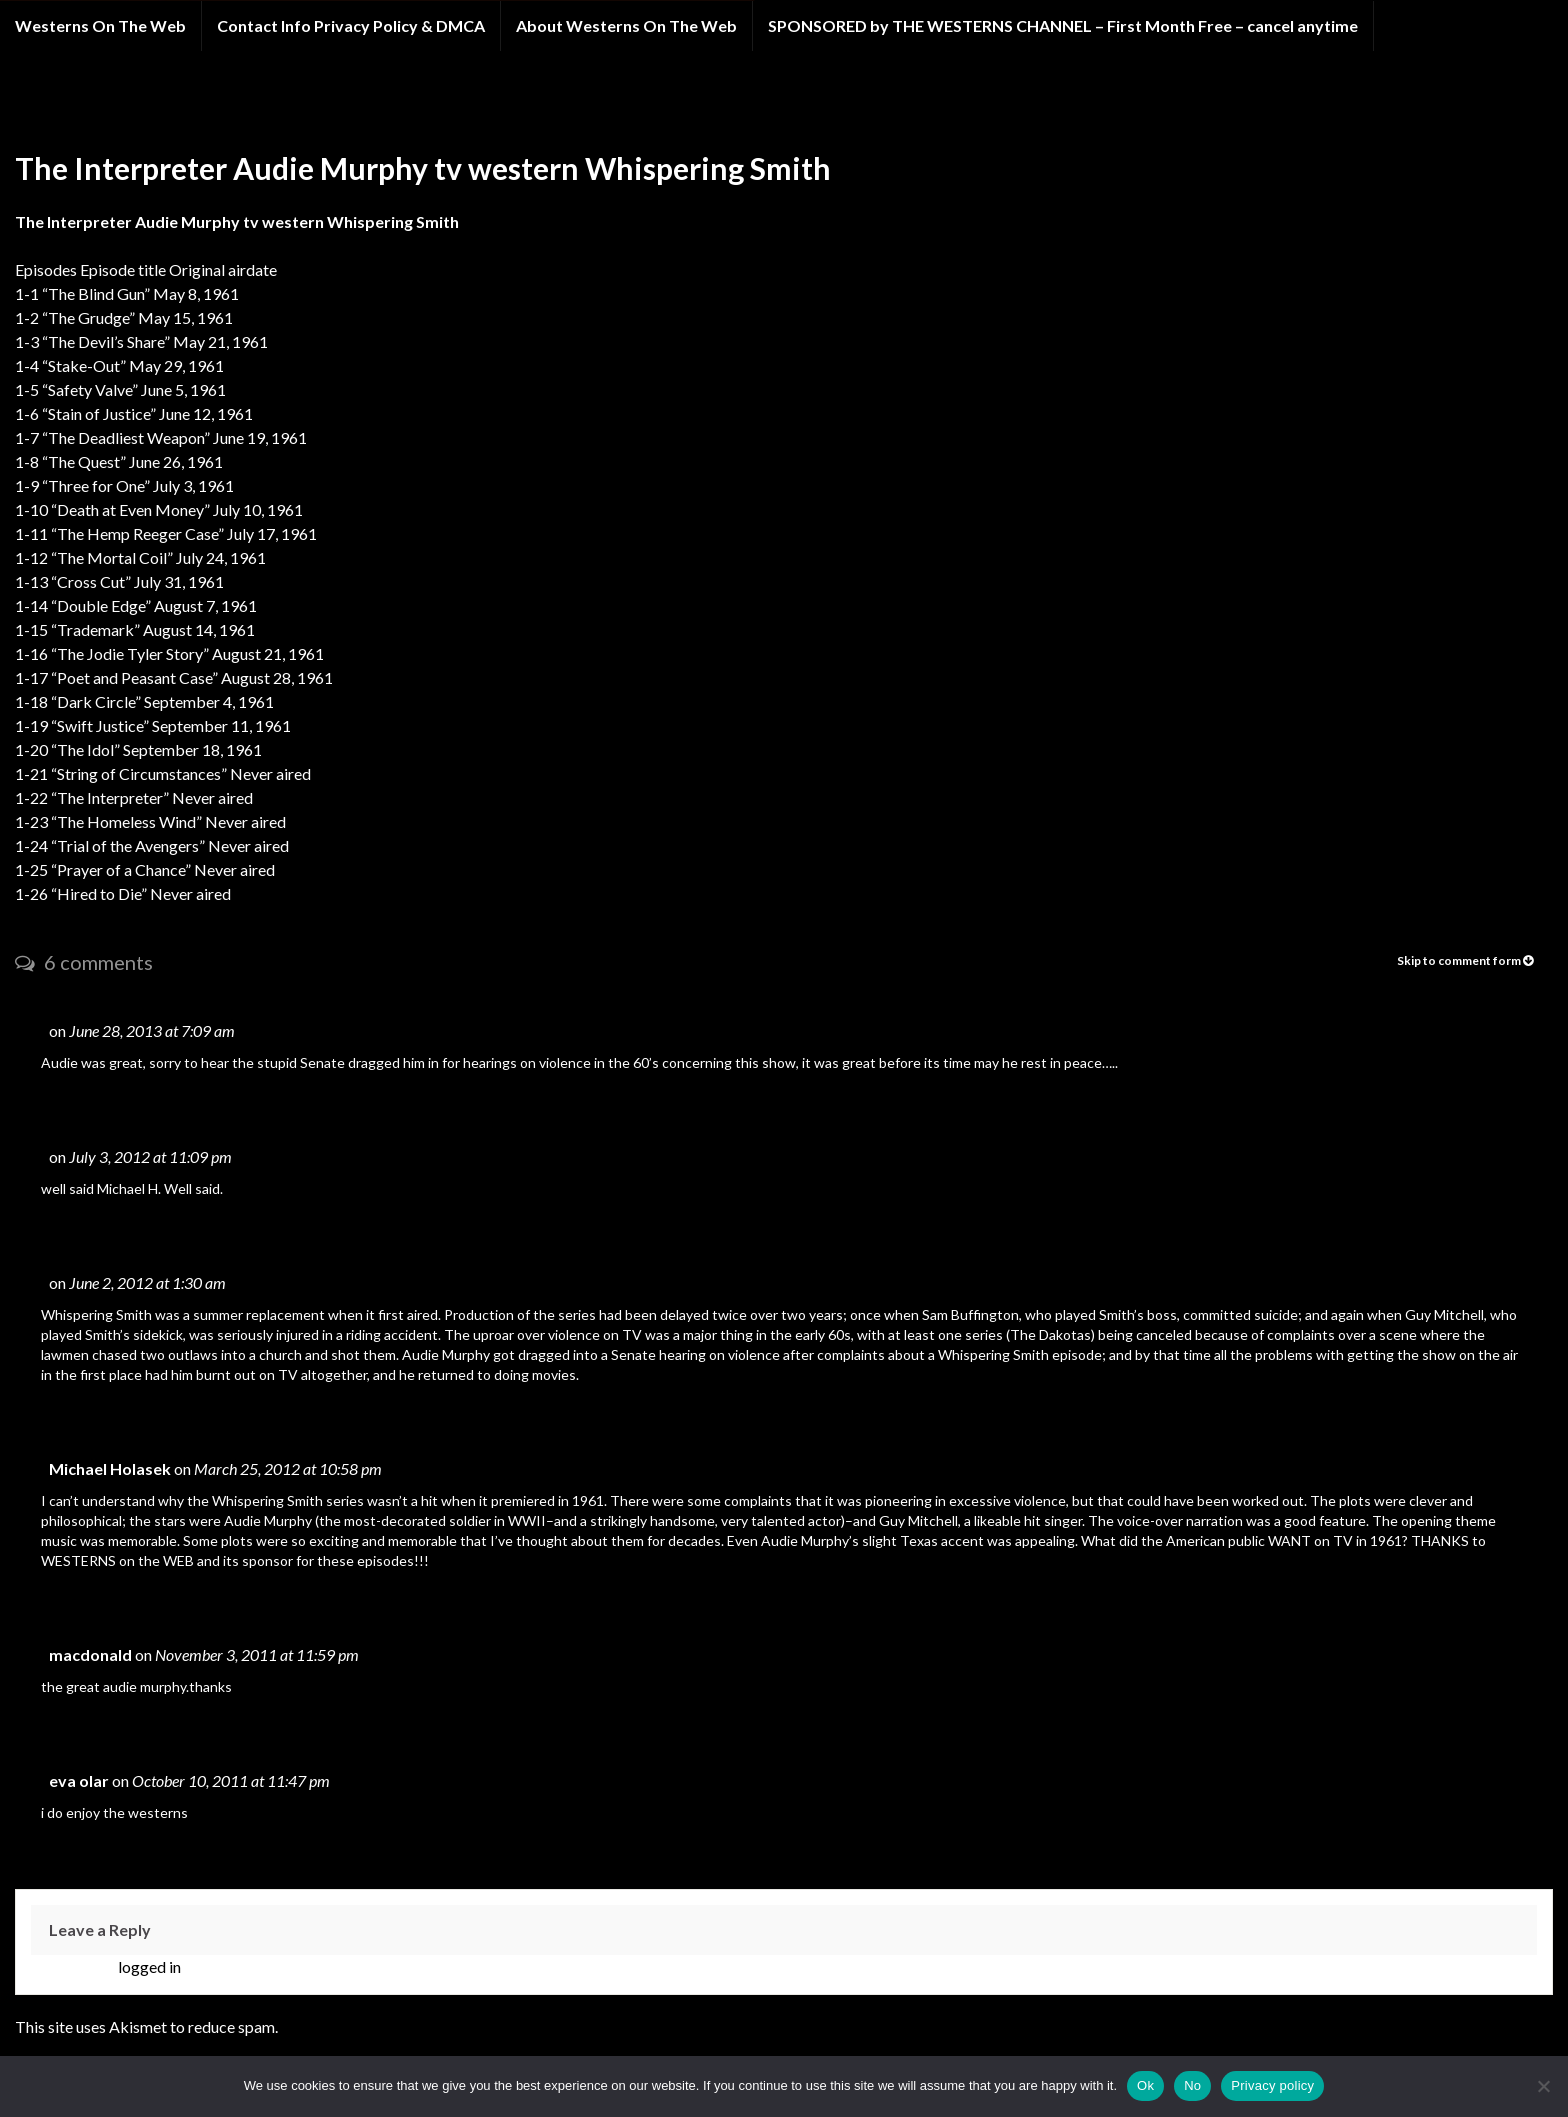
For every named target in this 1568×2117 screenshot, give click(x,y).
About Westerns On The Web (626, 25)
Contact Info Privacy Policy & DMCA (351, 25)
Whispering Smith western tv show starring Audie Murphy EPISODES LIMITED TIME (390, 108)
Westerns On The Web (100, 25)
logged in (149, 1966)
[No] (1543, 2086)
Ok (1145, 2085)
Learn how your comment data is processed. (429, 2026)
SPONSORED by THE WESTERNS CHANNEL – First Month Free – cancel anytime (1063, 25)
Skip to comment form (1465, 960)
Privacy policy (1272, 2085)
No (1192, 2085)
